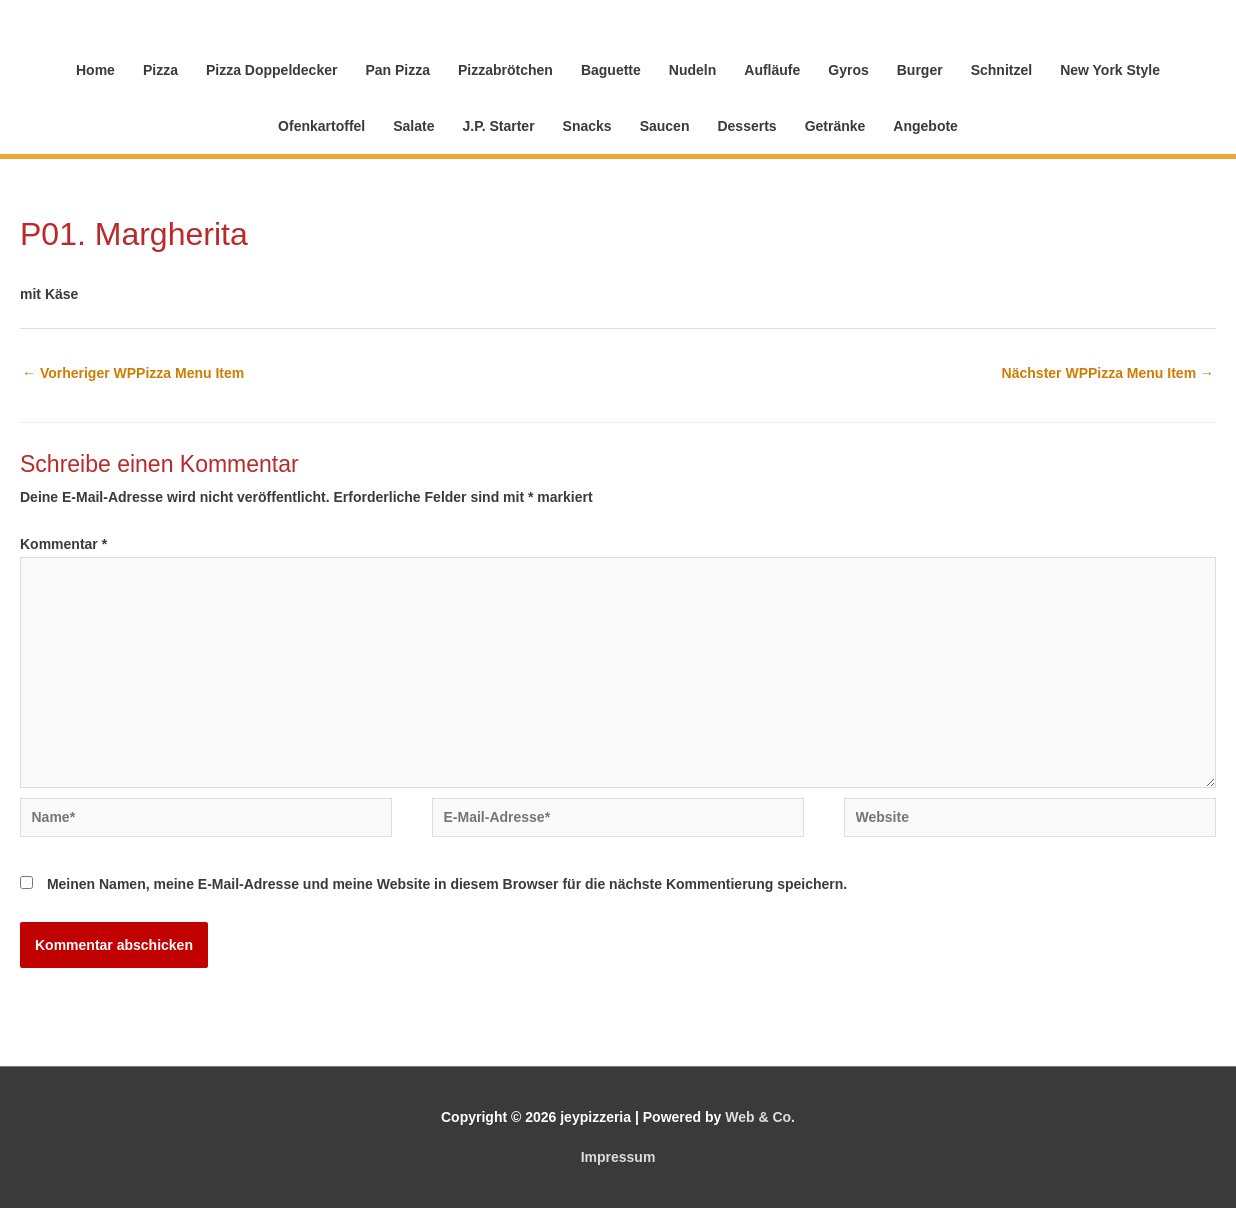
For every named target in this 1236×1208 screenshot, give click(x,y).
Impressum (618, 1157)
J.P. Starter (498, 126)
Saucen (665, 126)
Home (95, 70)
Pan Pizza (397, 70)
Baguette (611, 70)
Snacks (587, 126)
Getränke (835, 126)
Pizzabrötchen (505, 70)
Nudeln (692, 70)
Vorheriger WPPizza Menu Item (133, 373)
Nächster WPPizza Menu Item (1108, 373)
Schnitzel (1001, 70)
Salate (413, 126)
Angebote (925, 126)
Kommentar (63, 544)
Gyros (848, 70)
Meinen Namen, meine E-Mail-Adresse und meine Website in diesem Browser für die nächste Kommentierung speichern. (447, 884)
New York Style (1110, 70)
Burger (920, 70)
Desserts (746, 126)
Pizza (160, 70)
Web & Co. (760, 1117)
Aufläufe (772, 70)
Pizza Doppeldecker (272, 70)
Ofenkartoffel (321, 126)
